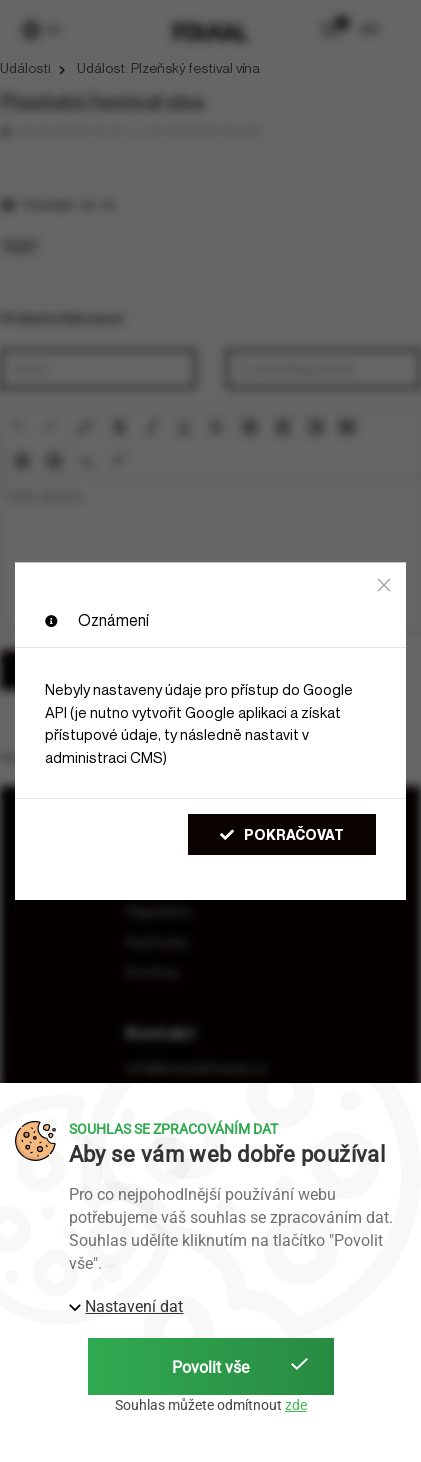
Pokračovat (282, 834)
